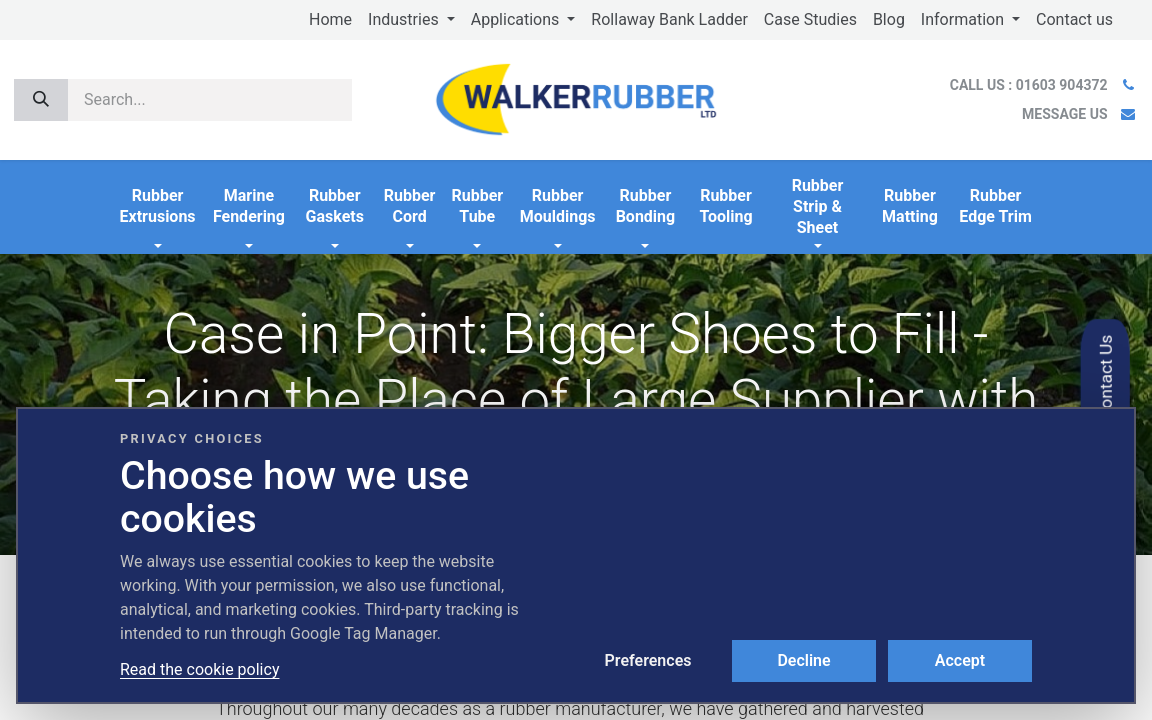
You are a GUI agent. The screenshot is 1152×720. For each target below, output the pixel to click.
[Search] (41, 100)
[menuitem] (330, 20)
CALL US (1030, 85)
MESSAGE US (1064, 114)
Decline (803, 660)
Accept (960, 660)
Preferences (648, 660)
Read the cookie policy (199, 669)
